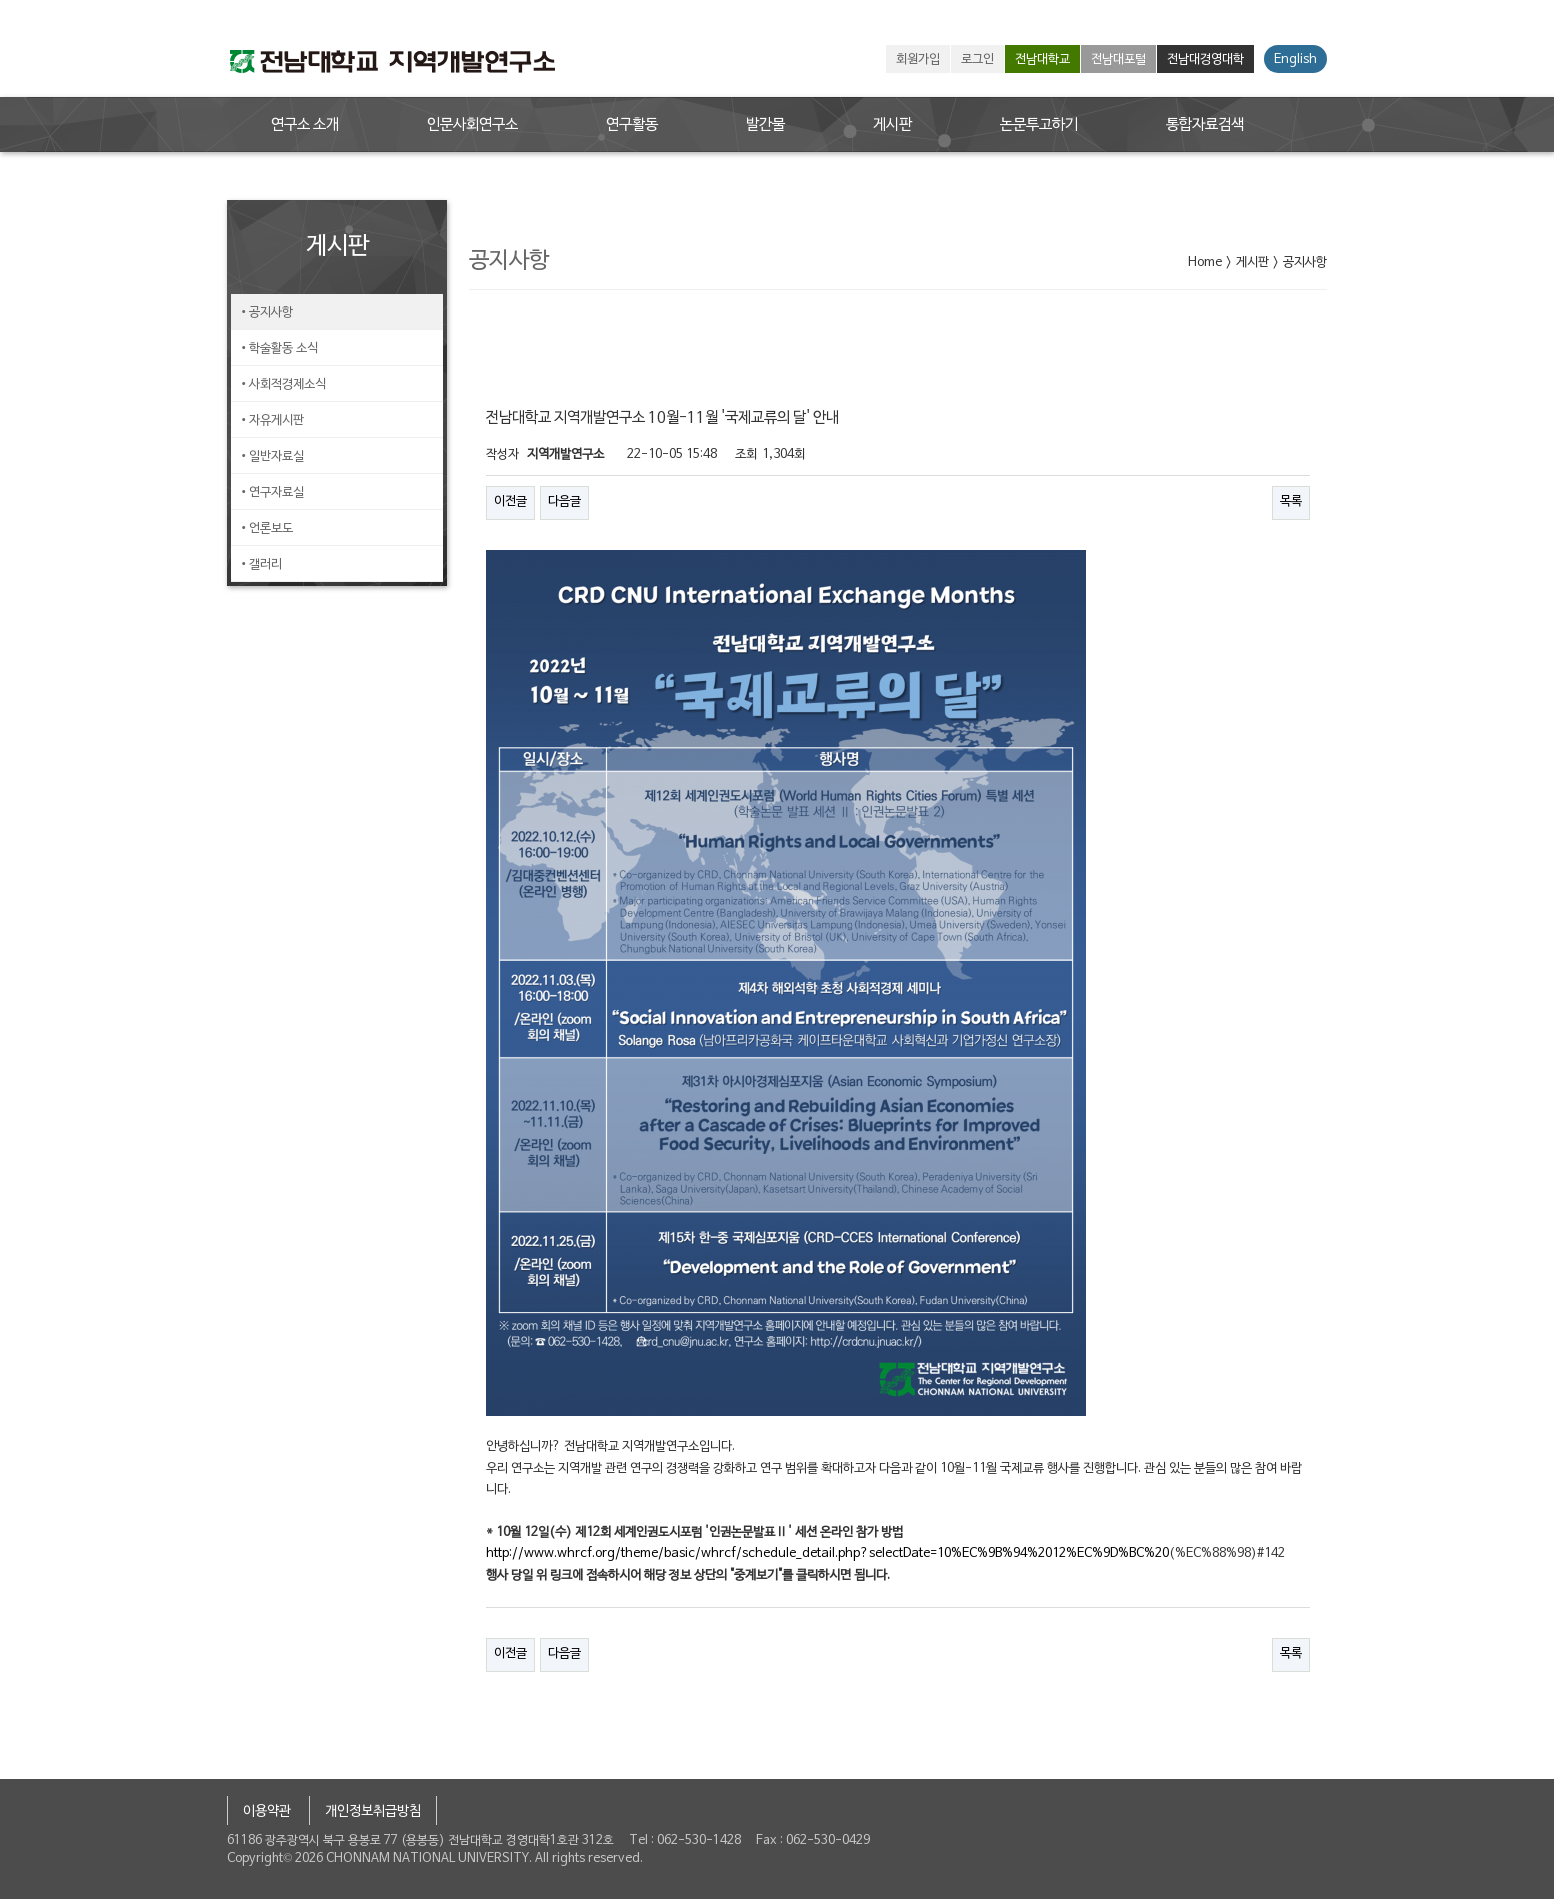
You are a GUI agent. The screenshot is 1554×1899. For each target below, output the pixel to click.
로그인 (977, 60)
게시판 (892, 125)
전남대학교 (1042, 60)
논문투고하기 (1039, 125)
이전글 (510, 502)
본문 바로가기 (0, 0)
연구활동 (632, 125)
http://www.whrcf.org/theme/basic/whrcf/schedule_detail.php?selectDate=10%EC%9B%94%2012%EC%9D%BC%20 (827, 1554)
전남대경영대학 (1205, 60)
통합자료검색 (1205, 125)
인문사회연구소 (472, 125)
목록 (1291, 502)
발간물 (765, 125)
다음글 (564, 502)
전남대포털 (1118, 60)
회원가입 (918, 60)
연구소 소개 (305, 125)
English (1295, 60)
